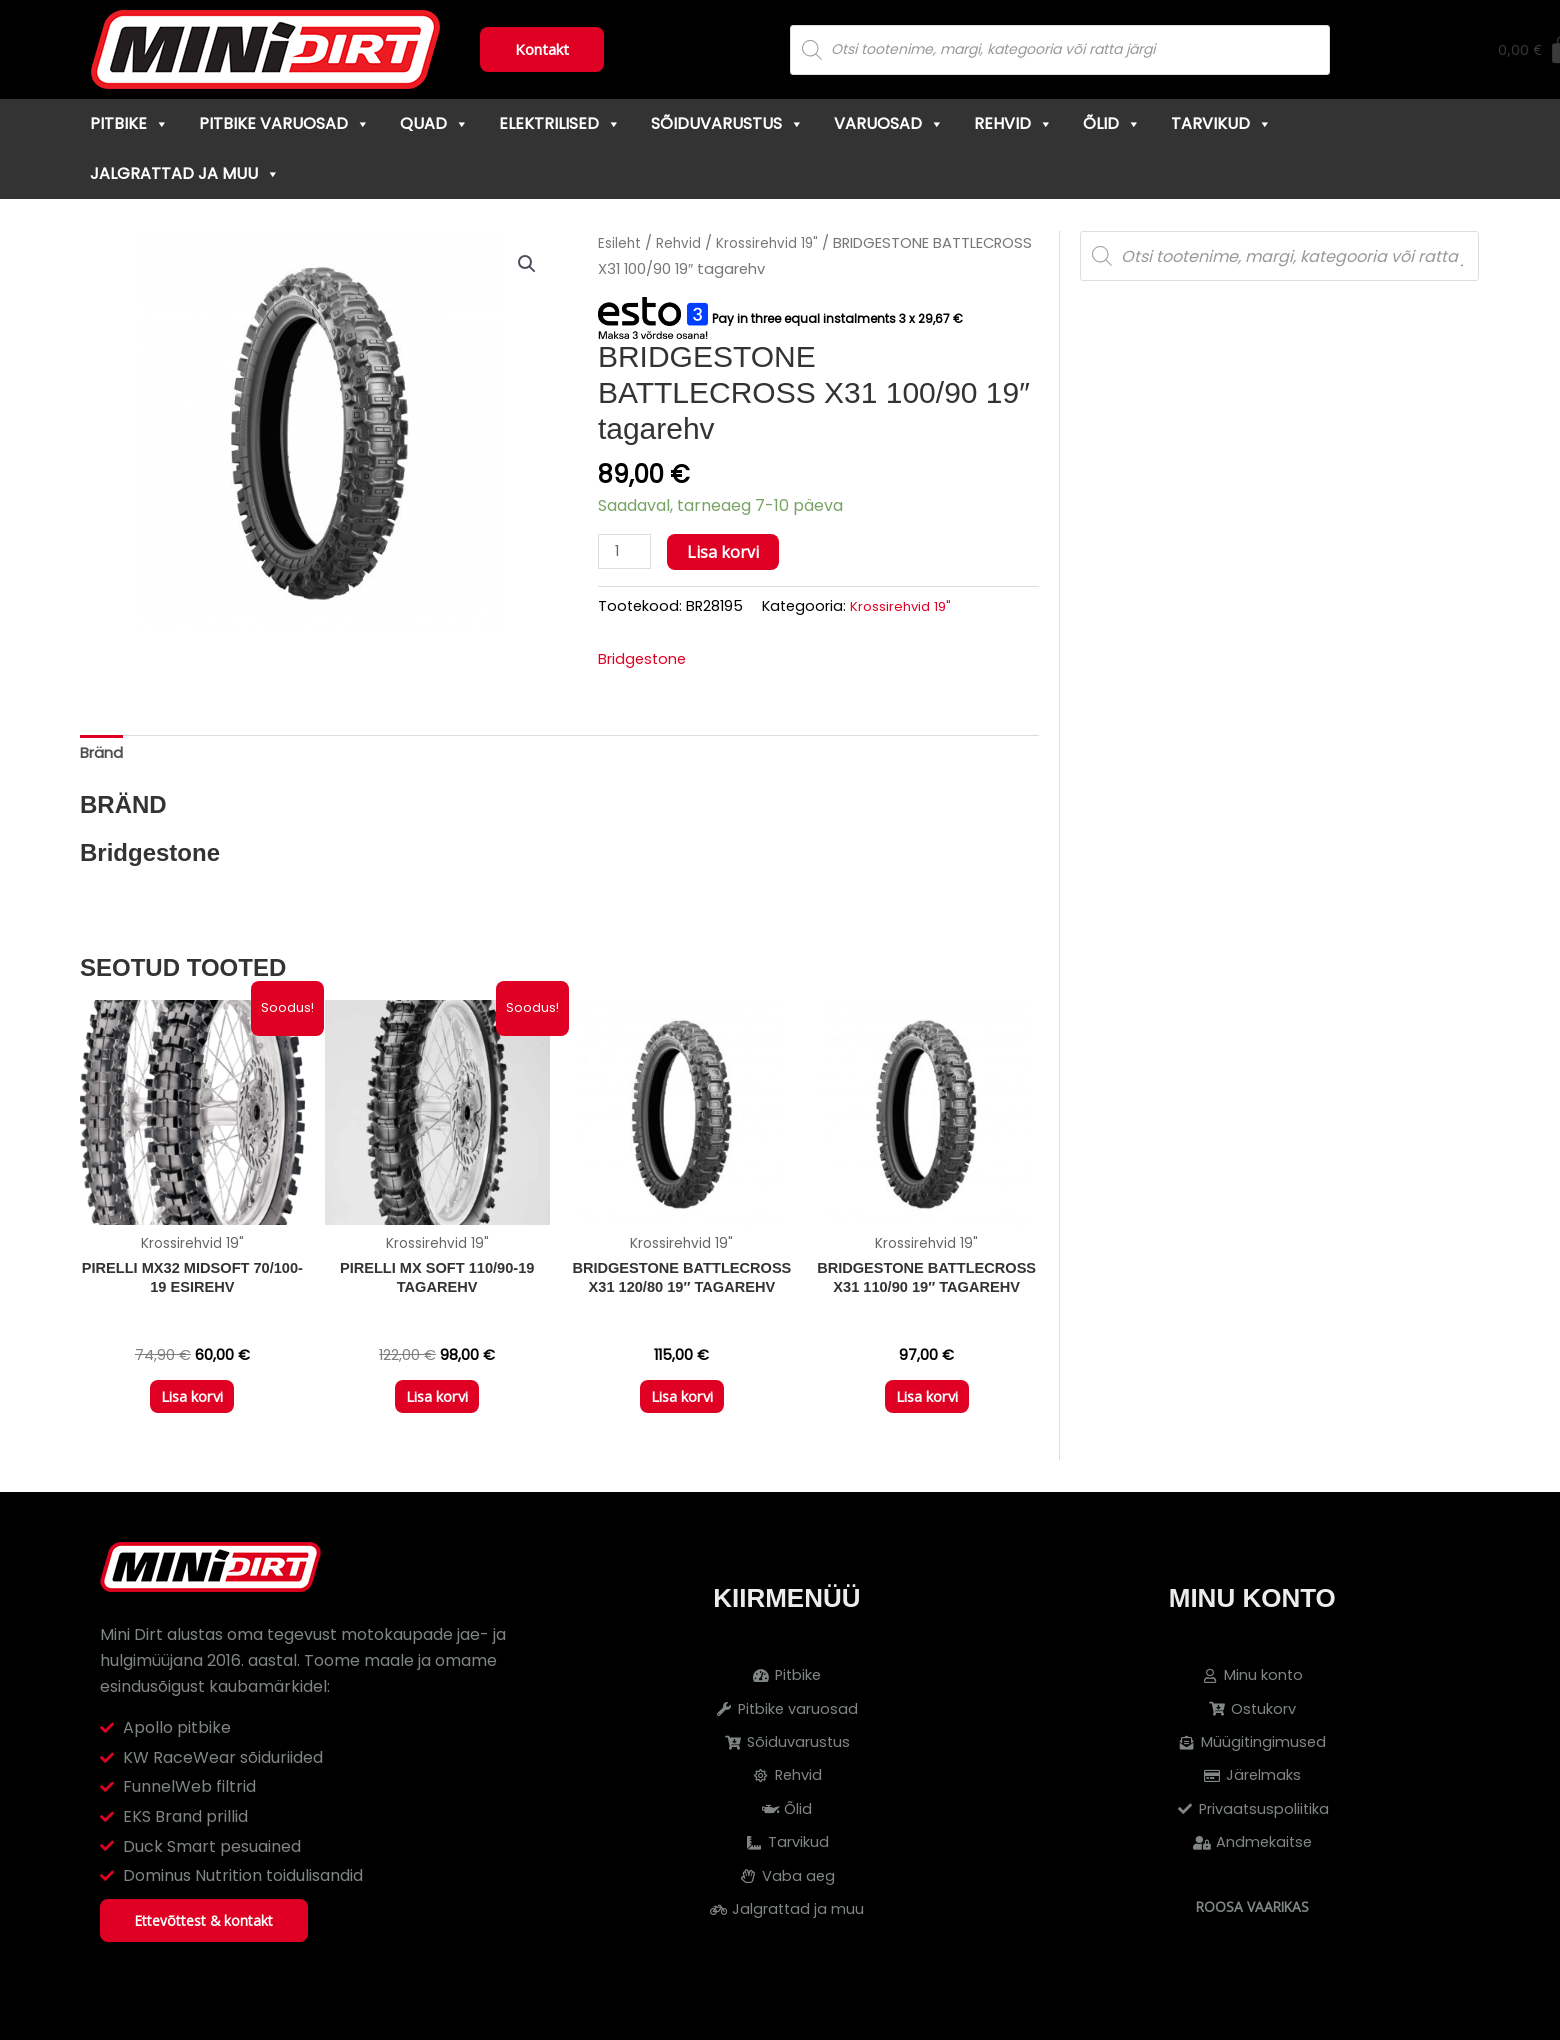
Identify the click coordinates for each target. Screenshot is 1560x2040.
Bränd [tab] (103, 758)
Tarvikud (1221, 123)
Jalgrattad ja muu (185, 173)
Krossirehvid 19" (775, 243)
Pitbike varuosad (284, 123)
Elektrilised (560, 123)
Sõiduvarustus (727, 123)
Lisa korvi (728, 552)
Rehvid (1013, 123)
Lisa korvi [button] (192, 1413)
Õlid (1112, 123)
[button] (526, 265)
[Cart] (1432, 50)
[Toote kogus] (627, 552)
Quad (434, 123)
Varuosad (889, 123)
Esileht (621, 243)
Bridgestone (645, 661)
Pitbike (129, 123)
